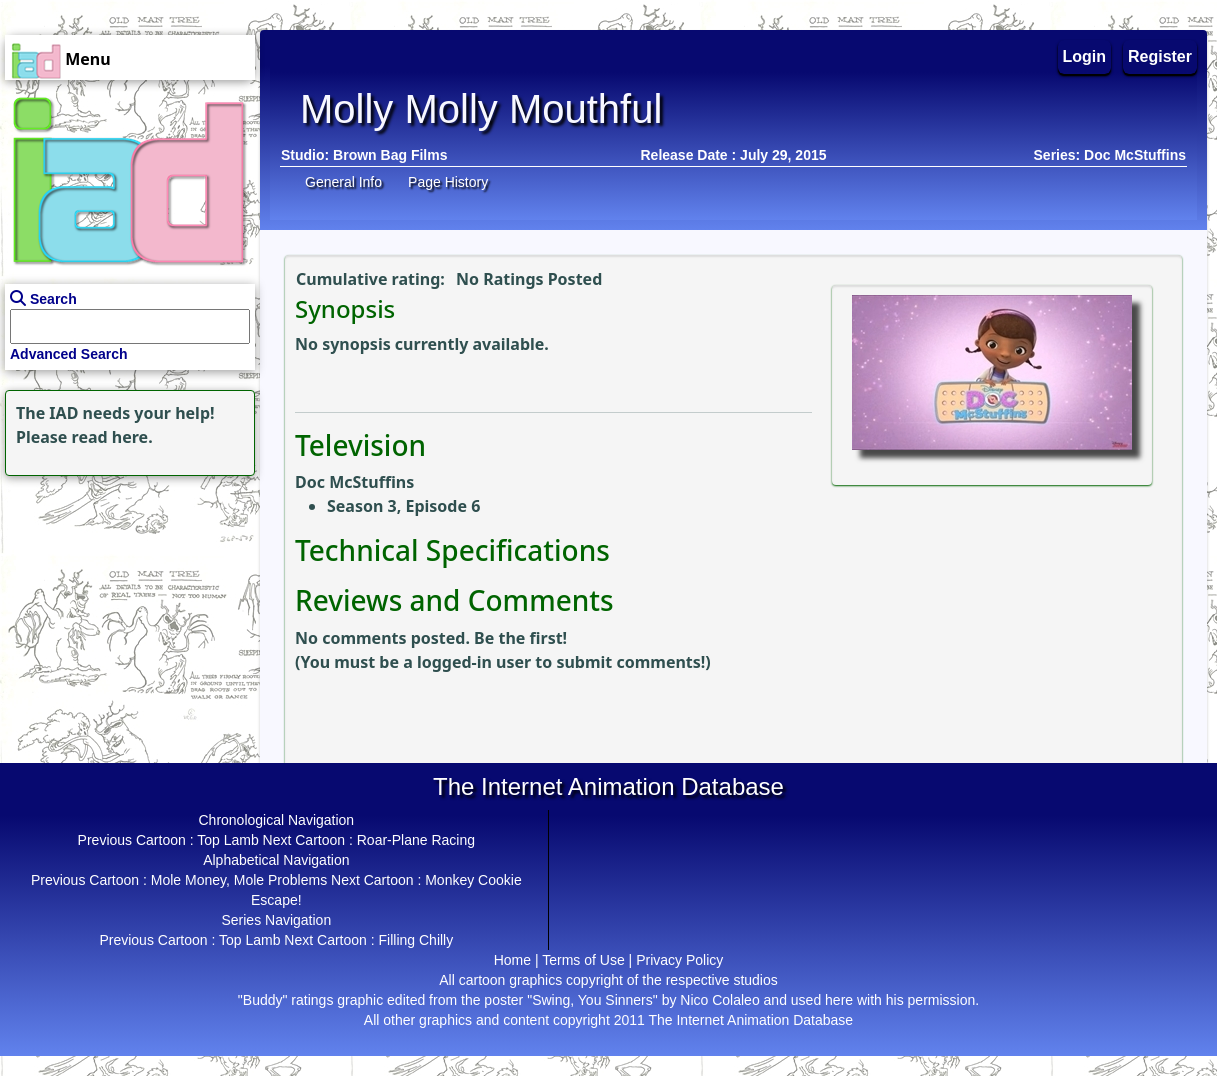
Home (512, 960)
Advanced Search (69, 354)
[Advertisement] (125, 606)
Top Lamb (227, 840)
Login (1085, 56)
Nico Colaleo (719, 1000)
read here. (112, 437)
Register (1160, 56)
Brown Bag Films (390, 155)
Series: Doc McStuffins (1110, 155)
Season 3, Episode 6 (403, 506)
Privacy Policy (679, 960)
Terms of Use (583, 960)
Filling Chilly (416, 940)
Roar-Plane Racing (416, 840)
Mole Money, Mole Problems (239, 880)
